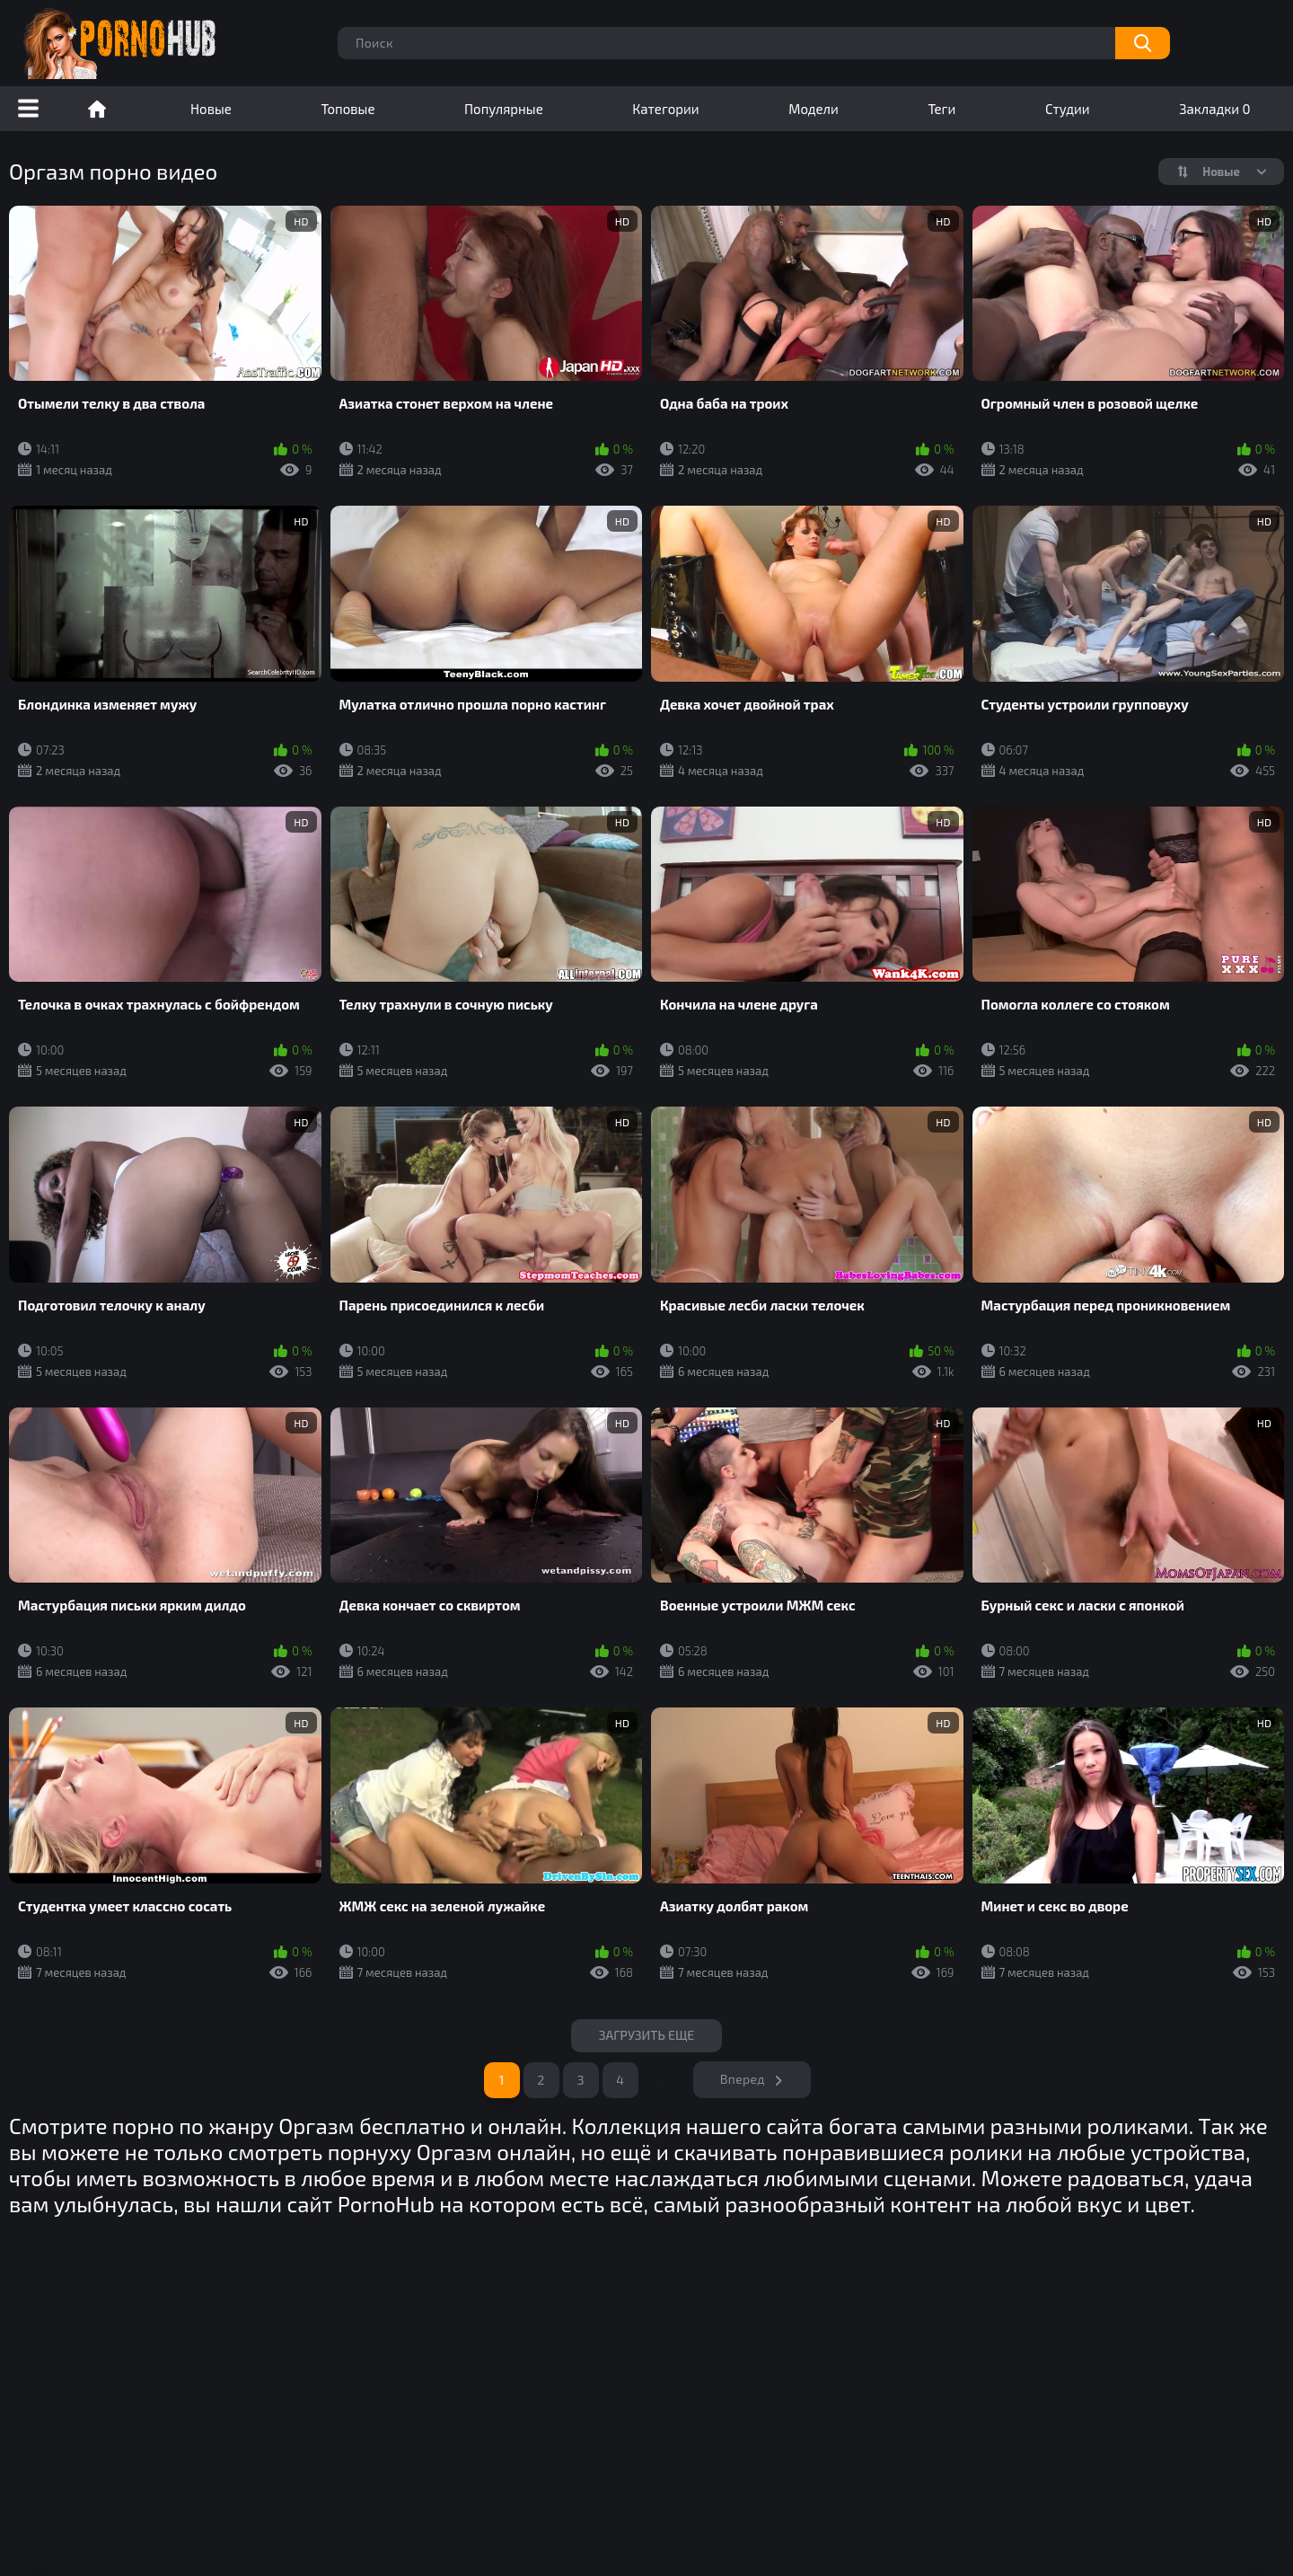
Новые (211, 109)
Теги (941, 109)
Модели (813, 109)
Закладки (1214, 109)
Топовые (347, 109)
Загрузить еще (647, 2034)
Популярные (503, 109)
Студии (1067, 109)
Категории (665, 109)
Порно (97, 108)
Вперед (742, 2078)
